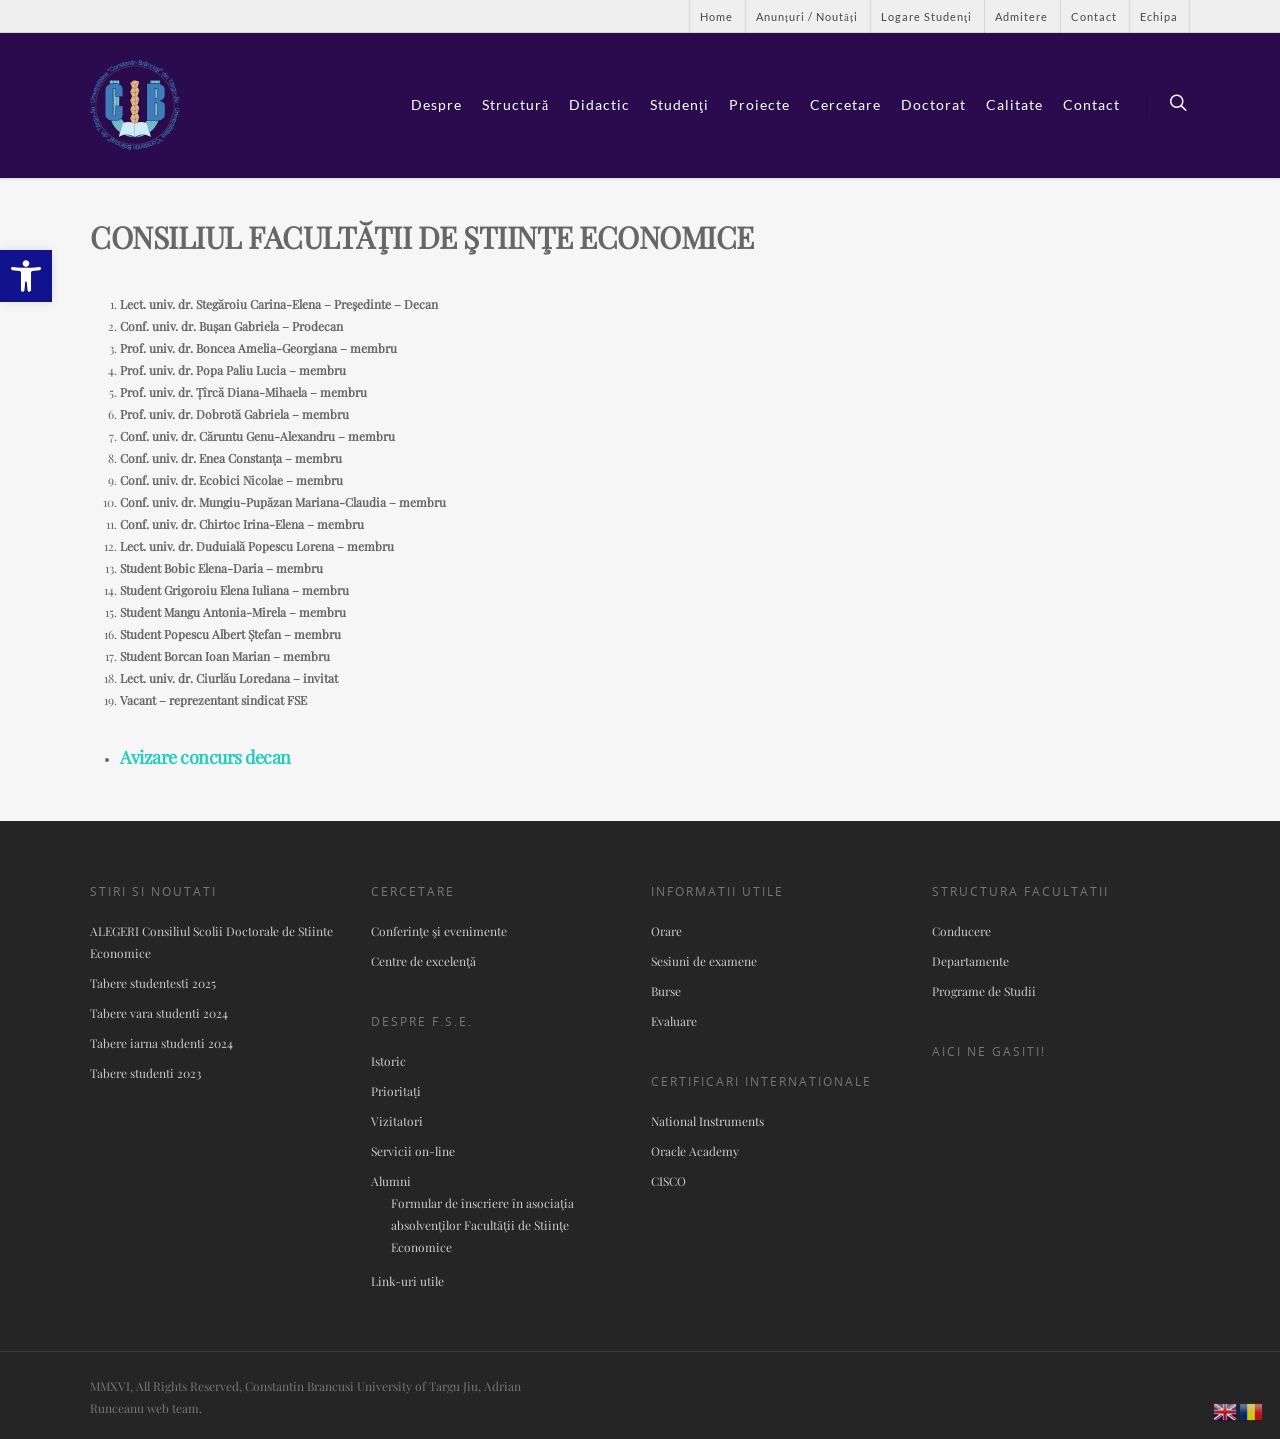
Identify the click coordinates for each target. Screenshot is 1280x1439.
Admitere (1021, 16)
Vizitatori (397, 1121)
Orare (666, 931)
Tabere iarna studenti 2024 (161, 1043)
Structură (515, 104)
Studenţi (679, 104)
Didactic (599, 104)
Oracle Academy (695, 1151)
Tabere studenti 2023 (145, 1073)
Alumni (391, 1181)
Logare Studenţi (926, 16)
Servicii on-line (413, 1151)
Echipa (1159, 16)
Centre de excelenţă (423, 961)
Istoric (388, 1061)
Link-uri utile (407, 1281)
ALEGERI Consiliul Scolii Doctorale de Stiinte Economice (211, 942)
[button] (26, 276)
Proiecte (759, 104)
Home (716, 16)
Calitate (1014, 104)
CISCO (668, 1181)
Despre (436, 104)
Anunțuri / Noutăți (807, 16)
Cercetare (845, 104)
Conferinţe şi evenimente (439, 931)
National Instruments (707, 1121)
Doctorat (933, 104)
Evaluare (674, 1021)
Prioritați (396, 1091)
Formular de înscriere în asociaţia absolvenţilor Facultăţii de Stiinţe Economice (482, 1225)
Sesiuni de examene (704, 961)
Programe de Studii (984, 991)
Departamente (970, 961)
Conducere (961, 931)
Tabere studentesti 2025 (153, 983)
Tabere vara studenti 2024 (159, 1013)
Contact (1094, 16)
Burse (666, 991)
